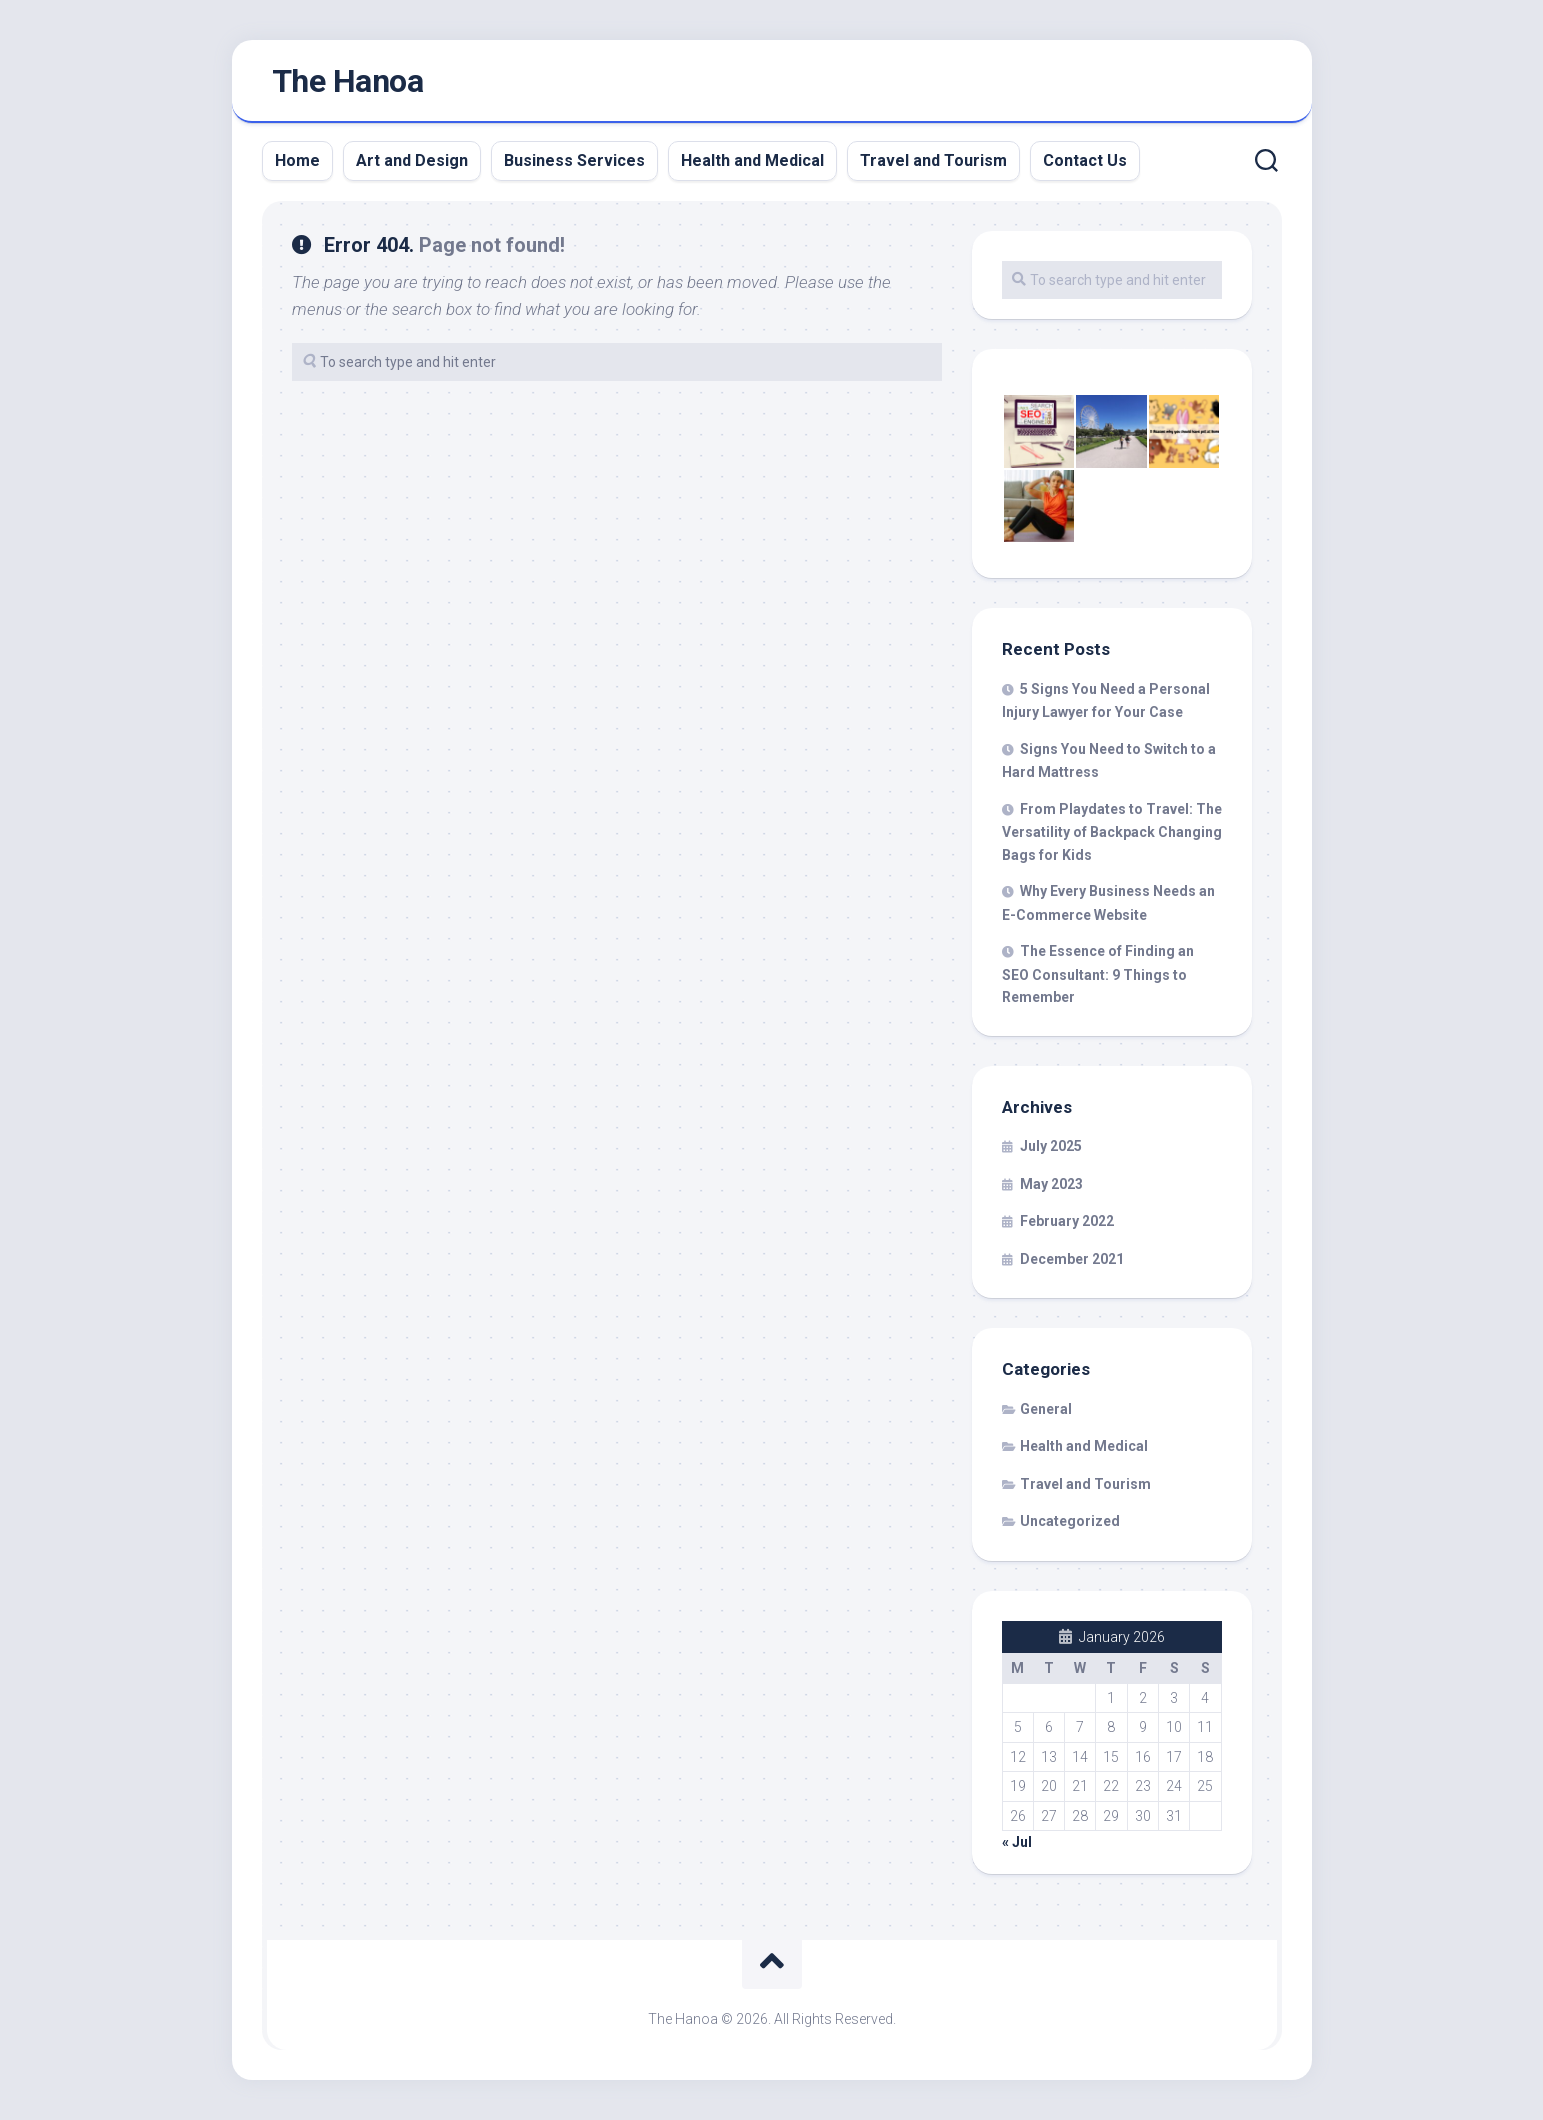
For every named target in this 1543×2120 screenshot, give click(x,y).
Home (297, 160)
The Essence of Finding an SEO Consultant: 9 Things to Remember (1098, 974)
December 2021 (1072, 1259)
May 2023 (1051, 1184)
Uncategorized (1070, 1521)
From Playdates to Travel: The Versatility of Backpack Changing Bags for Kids (1112, 832)
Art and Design (412, 160)
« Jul (1017, 1842)
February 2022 (1067, 1221)
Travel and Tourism (933, 160)
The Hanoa (348, 81)
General (1046, 1409)
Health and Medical (752, 160)
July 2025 (1051, 1146)
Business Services (574, 160)
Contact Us (1085, 160)
